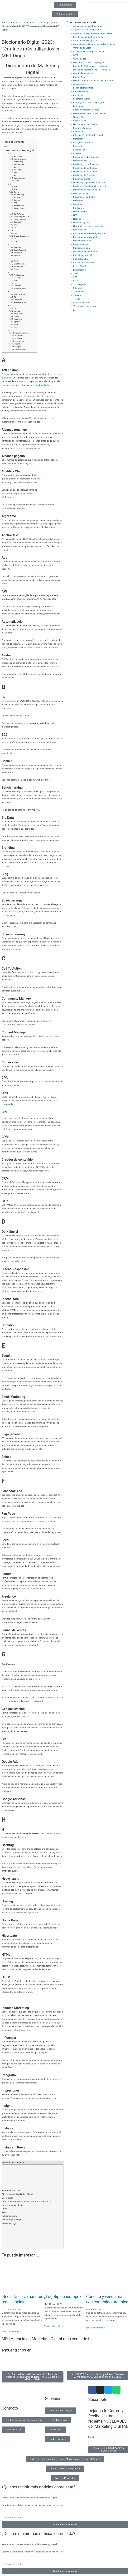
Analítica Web (19, 164)
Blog (15, 203)
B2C (15, 189)
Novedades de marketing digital (88, 226)
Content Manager (20, 219)
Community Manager (21, 217)
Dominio (17, 255)
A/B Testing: (18, 156)
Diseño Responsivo (20, 250)
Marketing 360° (80, 160)
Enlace (16, 269)
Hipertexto (17, 322)
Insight (17, 344)
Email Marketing (19, 264)
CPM (15, 233)
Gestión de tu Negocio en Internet (89, 113)
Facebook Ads (19, 275)
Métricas (77, 204)
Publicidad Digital (81, 248)
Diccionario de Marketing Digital (39, 22)
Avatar (17, 181)
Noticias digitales (81, 222)
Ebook (16, 261)
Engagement (18, 267)
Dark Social (18, 247)
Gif (15, 297)
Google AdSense (20, 302)
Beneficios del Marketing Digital (88, 37)
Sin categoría (79, 284)
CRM (15, 239)
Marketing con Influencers (86, 164)
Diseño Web (18, 253)
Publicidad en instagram (85, 251)
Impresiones (19, 341)
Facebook (78, 106)
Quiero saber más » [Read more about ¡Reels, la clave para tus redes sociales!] (11, 2331)
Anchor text (18, 170)
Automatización (19, 178)
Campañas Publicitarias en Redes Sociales (94, 44)
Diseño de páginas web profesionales (91, 69)
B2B (15, 186)
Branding (17, 200)
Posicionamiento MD (12, 22)
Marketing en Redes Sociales (87, 189)
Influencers (78, 131)
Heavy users (18, 314)
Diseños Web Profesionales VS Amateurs (93, 80)
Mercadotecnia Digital (84, 197)
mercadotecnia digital (26, 475)
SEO (75, 277)
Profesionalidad (81, 244)
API (15, 175)
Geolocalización (19, 294)
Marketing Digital (81, 179)
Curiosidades (79, 58)
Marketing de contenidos (85, 168)
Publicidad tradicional (83, 262)
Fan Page (17, 278)
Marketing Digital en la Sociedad (89, 182)
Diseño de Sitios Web (83, 73)
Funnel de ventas (20, 288)
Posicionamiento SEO (83, 240)
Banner (16, 192)
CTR (15, 241)
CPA (15, 225)
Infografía (18, 338)
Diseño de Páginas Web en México (90, 66)
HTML (16, 324)
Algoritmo (17, 167)
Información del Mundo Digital (88, 135)
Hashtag (17, 311)
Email (91, 2437)
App (15, 173)
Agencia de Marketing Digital (87, 29)
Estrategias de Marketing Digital (88, 102)
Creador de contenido (21, 236)
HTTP (16, 327)
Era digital (78, 95)
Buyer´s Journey (19, 208)
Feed (15, 280)
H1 (15, 308)
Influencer (18, 336)
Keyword (77, 146)
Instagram (18, 347)
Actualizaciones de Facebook (87, 26)
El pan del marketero (83, 87)
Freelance (17, 286)
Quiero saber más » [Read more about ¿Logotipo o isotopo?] (53, 2326)
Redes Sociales (80, 266)
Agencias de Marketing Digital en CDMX (92, 33)
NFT (75, 215)
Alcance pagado (19, 162)
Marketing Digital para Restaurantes (90, 186)
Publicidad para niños (83, 255)
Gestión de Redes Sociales (86, 109)
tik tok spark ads (81, 302)
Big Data (17, 197)
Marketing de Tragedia (84, 175)
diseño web (29, 1273)
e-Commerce (79, 84)
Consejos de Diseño (83, 47)
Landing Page (80, 149)
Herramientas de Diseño (85, 124)
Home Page (18, 319)
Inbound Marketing (21, 333)
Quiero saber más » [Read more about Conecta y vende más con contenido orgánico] (95, 2327)
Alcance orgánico (20, 159)
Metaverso (78, 200)
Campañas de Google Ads (86, 40)
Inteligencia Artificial (83, 142)
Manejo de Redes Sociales (86, 157)
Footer (16, 283)
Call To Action (19, 214)
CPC (15, 228)
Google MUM (79, 120)
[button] (108, 2)
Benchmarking (19, 195)
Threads (77, 295)
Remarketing (79, 270)
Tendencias (79, 291)
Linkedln (77, 153)
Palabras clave (80, 229)
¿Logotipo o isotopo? (62, 2296)
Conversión (18, 222)
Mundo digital (80, 211)
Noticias (77, 219)
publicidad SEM (80, 259)
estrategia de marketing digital (34, 385)
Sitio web (77, 288)
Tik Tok (76, 299)
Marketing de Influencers (85, 171)
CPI (11, 231)
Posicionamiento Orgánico (86, 237)
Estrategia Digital (81, 98)
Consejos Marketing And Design (89, 51)
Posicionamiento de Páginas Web (89, 233)
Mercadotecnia (80, 193)
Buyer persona (19, 205)
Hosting (16, 316)
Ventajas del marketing (84, 306)
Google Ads (18, 300)
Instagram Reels (20, 349)
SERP (76, 280)
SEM (75, 273)
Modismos (78, 208)
